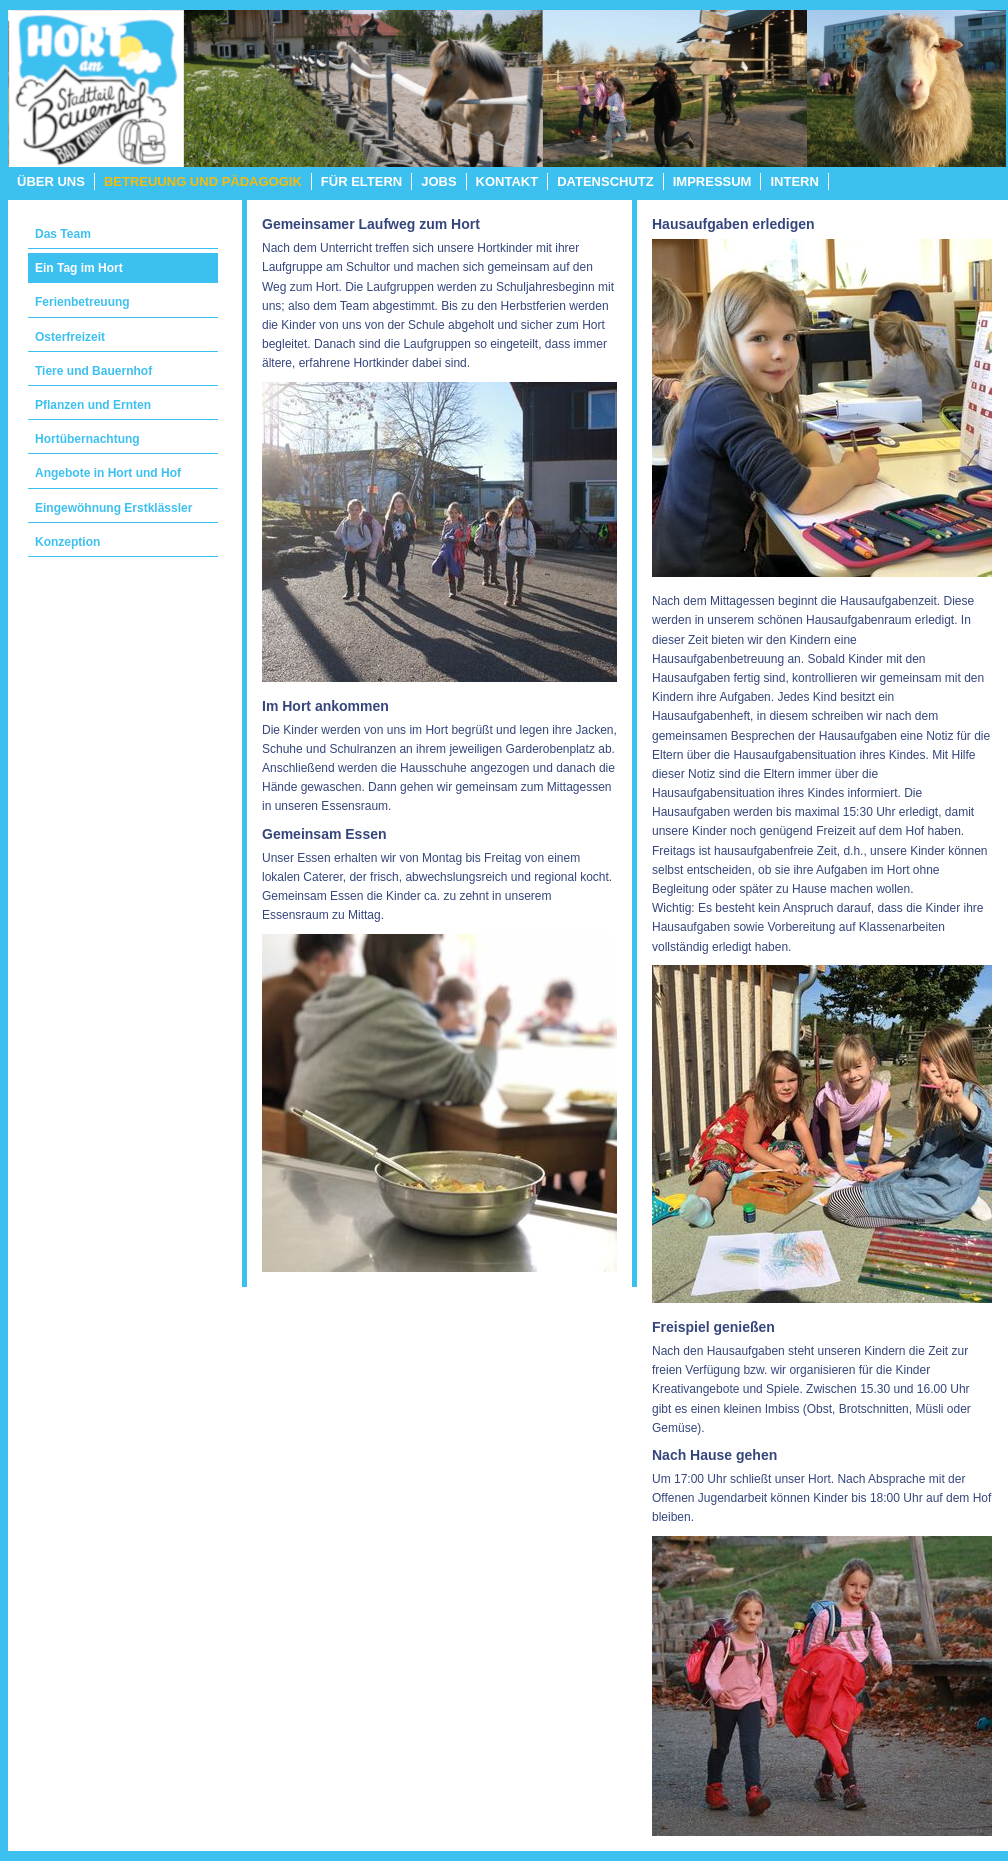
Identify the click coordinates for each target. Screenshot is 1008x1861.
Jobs (438, 181)
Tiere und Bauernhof (93, 371)
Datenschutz (605, 181)
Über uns (51, 181)
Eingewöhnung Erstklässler (113, 508)
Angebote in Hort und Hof (108, 473)
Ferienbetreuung (82, 302)
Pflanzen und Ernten (93, 405)
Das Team (63, 234)
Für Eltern (361, 181)
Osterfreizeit (70, 337)
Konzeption (67, 542)
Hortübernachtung (87, 439)
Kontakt (507, 181)
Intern (794, 181)
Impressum (712, 181)
